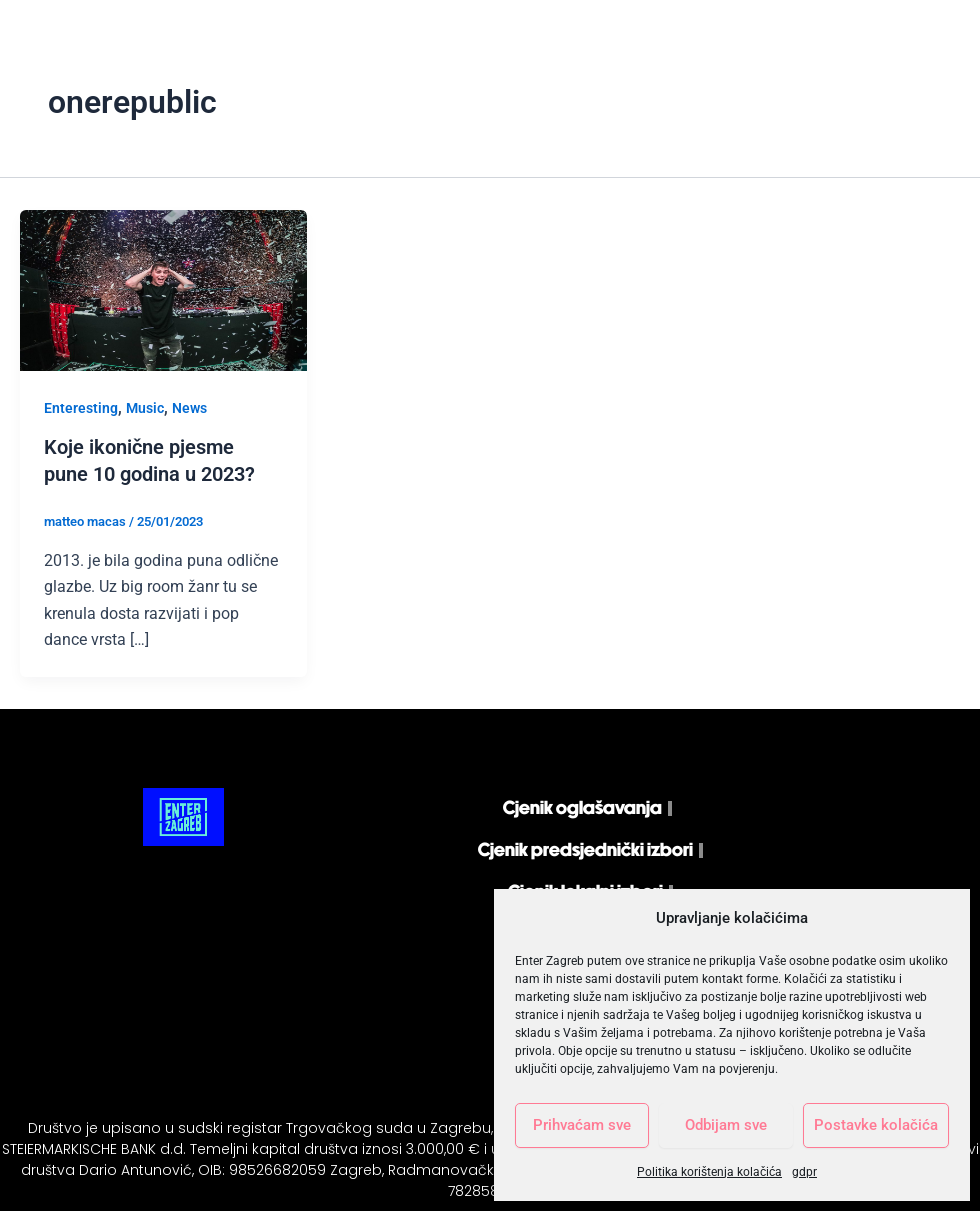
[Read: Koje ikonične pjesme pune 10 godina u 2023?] (163, 289)
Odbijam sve (726, 1125)
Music (145, 408)
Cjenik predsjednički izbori (585, 849)
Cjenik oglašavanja (582, 807)
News (189, 408)
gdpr (804, 1172)
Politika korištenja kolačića (709, 1172)
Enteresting (81, 408)
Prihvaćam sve (582, 1125)
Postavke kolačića (876, 1125)
